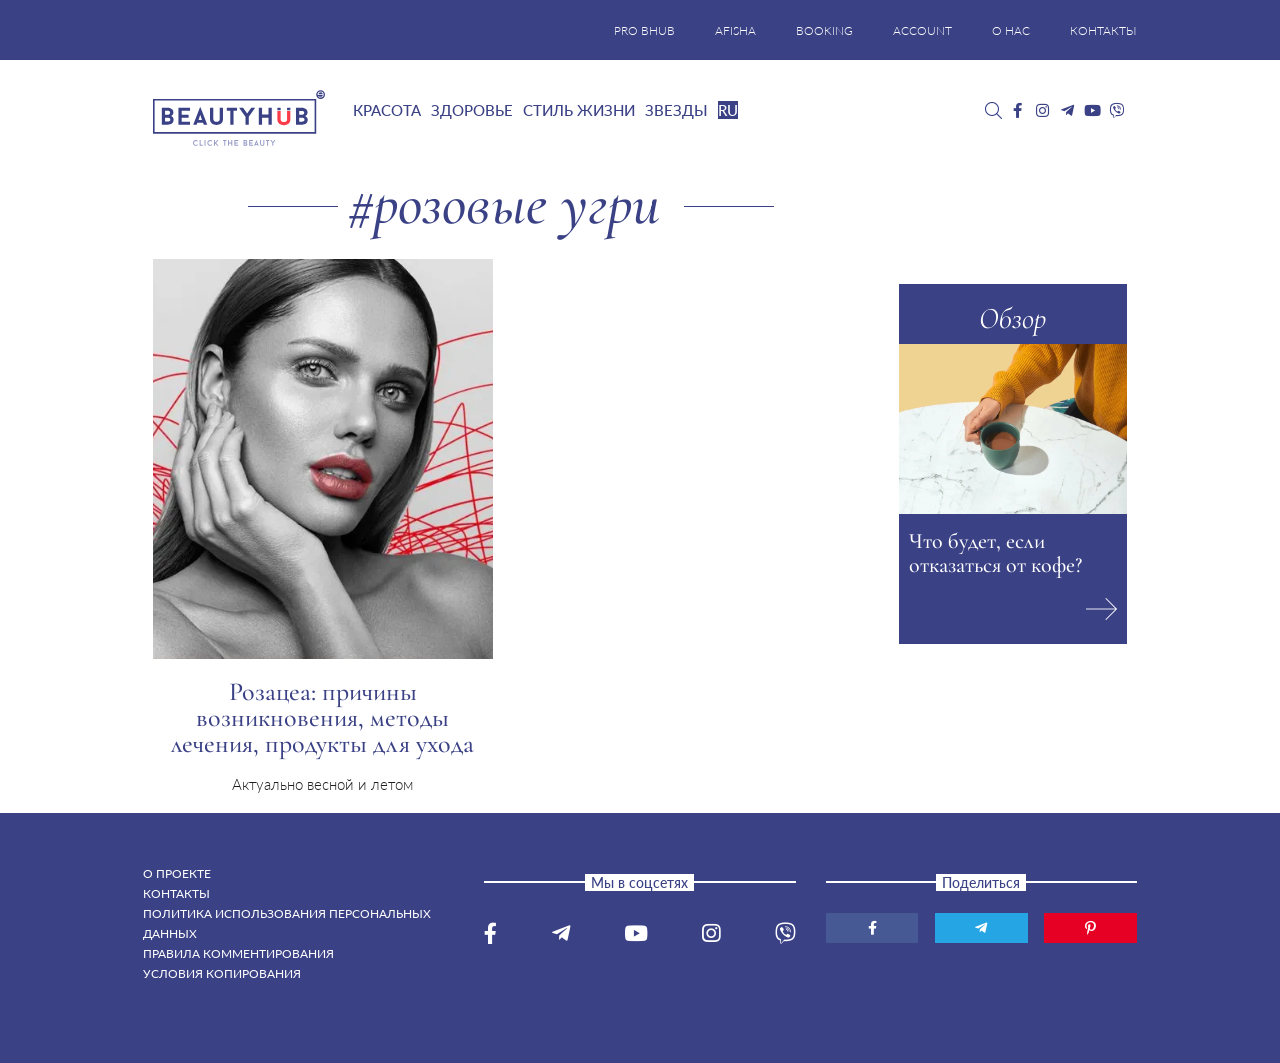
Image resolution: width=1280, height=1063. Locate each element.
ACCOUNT (922, 30)
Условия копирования (222, 973)
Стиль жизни (579, 110)
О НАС (1011, 30)
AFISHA (735, 30)
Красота (387, 110)
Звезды (676, 110)
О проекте (177, 873)
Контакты (176, 893)
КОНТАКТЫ (1103, 30)
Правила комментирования (238, 953)
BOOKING (824, 30)
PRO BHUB (644, 30)
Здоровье (472, 110)
